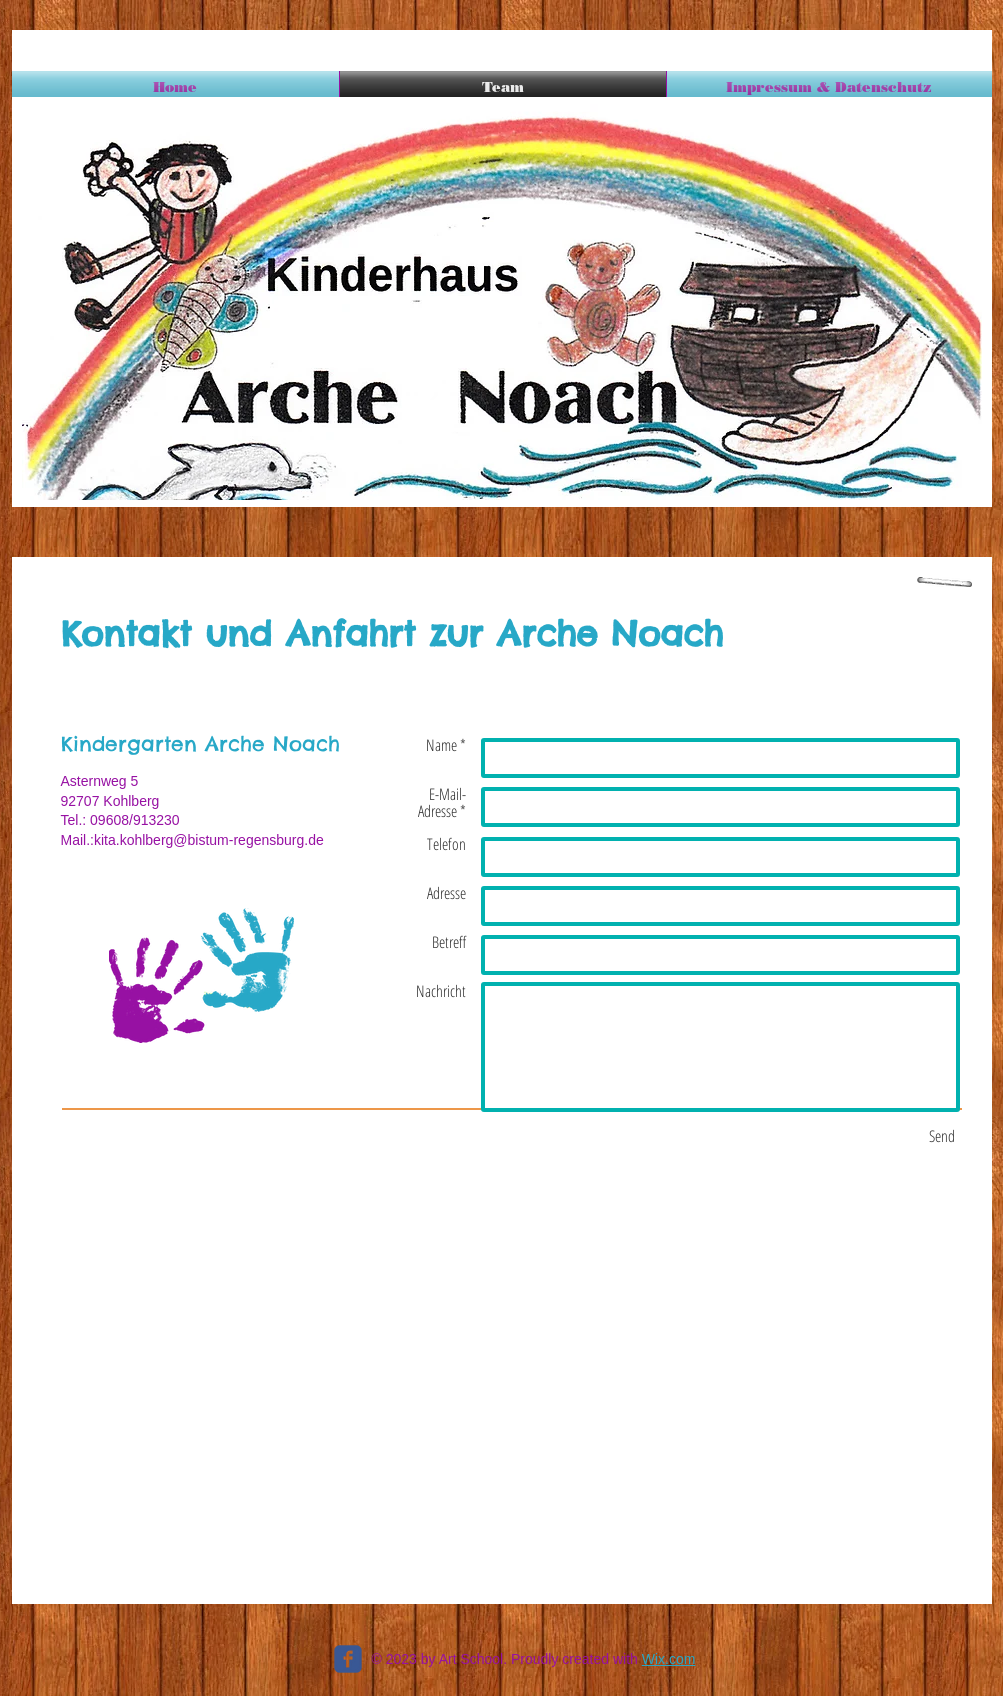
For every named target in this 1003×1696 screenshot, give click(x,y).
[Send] (942, 1136)
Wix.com (669, 1659)
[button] (502, 302)
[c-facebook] (348, 1659)
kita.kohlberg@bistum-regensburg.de (209, 840)
